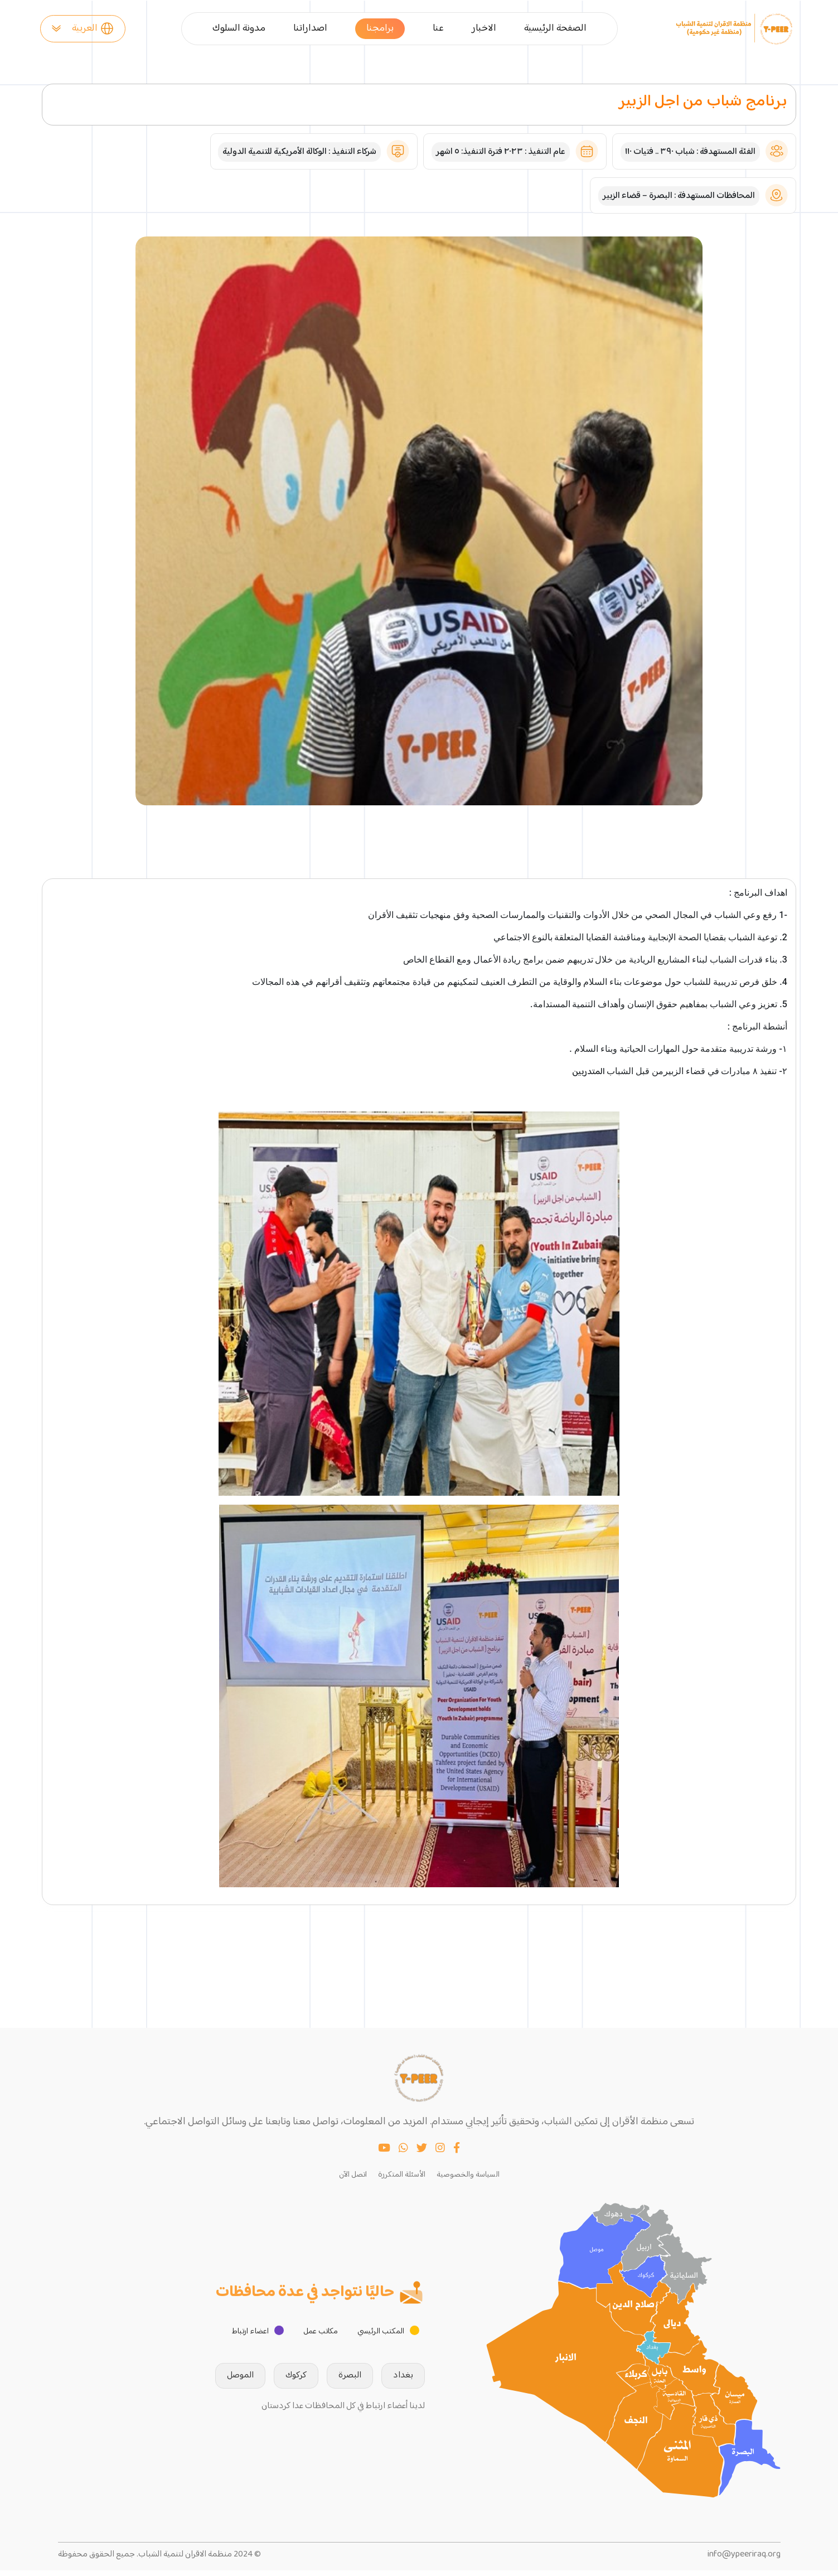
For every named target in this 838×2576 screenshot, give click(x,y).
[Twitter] (421, 2155)
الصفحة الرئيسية (555, 28)
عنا (438, 28)
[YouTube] (384, 2155)
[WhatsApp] (403, 2155)
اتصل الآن (353, 2180)
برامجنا (380, 28)
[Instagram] (440, 2155)
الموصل (223, 2380)
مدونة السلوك (238, 28)
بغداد (386, 2380)
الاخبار (484, 28)
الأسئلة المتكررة (401, 2180)
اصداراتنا (310, 28)
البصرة (333, 2380)
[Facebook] (456, 2155)
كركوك (279, 2380)
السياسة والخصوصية (468, 2180)
